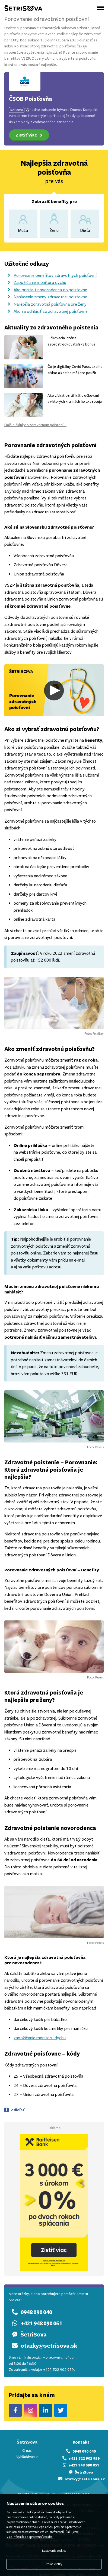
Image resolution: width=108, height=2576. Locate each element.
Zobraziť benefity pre (54, 201)
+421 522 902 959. (59, 2369)
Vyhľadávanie (27, 2456)
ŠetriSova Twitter (61, 2410)
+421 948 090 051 (35, 2323)
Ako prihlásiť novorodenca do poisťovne (45, 289)
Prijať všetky (54, 2564)
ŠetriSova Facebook (15, 2410)
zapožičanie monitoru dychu (40, 2037)
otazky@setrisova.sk (43, 2345)
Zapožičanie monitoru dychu (35, 282)
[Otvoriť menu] (100, 7)
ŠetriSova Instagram (30, 2410)
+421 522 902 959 (81, 2458)
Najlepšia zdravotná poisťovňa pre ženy (45, 304)
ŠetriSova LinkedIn (45, 2410)
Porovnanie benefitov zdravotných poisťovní (50, 275)
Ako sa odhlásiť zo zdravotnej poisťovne (46, 311)
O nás (27, 2450)
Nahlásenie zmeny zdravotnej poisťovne (45, 296)
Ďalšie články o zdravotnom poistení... (35, 425)
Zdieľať (17, 2109)
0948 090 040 (30, 2312)
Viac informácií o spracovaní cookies (30, 2537)
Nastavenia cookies (54, 2551)
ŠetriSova (28, 2334)
